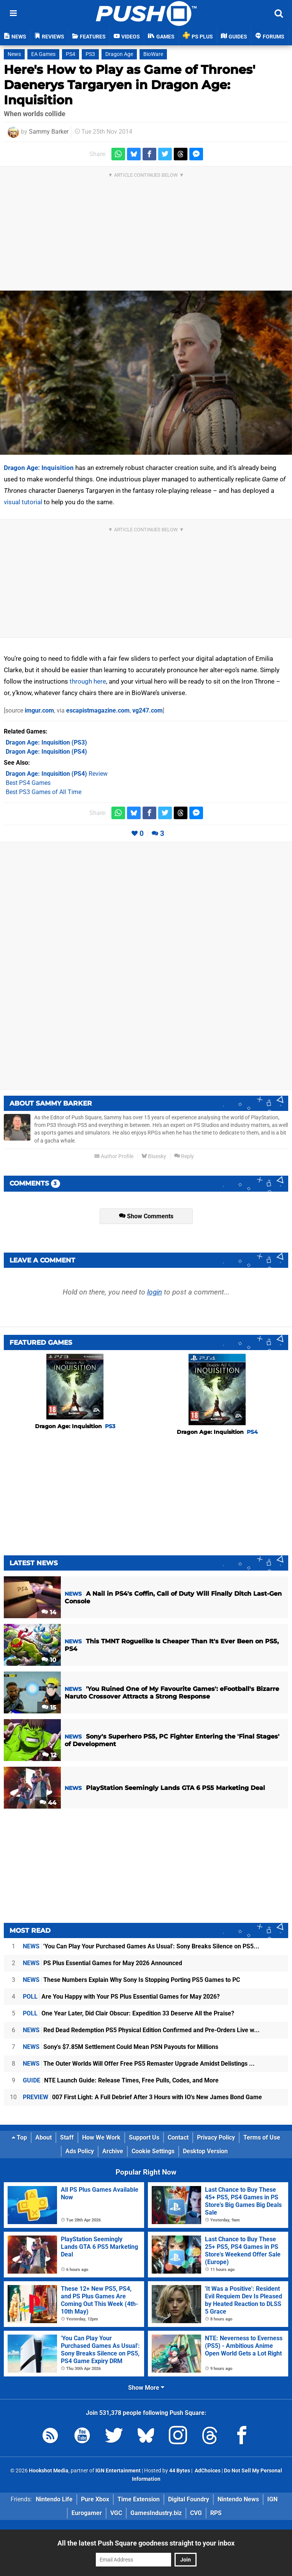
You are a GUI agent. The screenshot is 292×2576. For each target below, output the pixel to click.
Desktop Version (205, 2151)
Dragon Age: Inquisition (39, 467)
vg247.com (147, 710)
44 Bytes (179, 2470)
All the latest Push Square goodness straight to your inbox (146, 2543)
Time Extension (138, 2499)
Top (19, 2137)
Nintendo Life (54, 2499)
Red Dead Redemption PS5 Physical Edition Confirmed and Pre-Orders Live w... (141, 2030)
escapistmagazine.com (98, 710)
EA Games (43, 54)
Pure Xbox (95, 2499)
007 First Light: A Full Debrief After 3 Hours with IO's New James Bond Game (142, 2097)
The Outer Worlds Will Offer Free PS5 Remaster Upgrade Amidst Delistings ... (139, 2063)
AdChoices (207, 2470)
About (43, 2137)
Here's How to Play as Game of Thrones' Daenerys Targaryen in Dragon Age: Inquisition (129, 84)
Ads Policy (79, 2151)
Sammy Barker (48, 131)
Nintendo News (238, 2499)
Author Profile (113, 1156)
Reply (184, 1156)
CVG (196, 2513)
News (14, 54)
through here (88, 681)
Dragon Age (119, 54)
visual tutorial (23, 502)
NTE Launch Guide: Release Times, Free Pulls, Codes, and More (121, 2080)
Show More (146, 2387)
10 (48, 1660)
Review (57, 773)
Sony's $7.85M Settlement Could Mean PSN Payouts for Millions (120, 2046)
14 (48, 1612)
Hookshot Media (48, 2470)
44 (48, 1802)
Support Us (144, 2137)
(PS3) (46, 742)
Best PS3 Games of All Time (43, 792)
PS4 (70, 54)
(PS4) (46, 751)
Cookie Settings (153, 2151)
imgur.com (39, 710)
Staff (67, 2137)
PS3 (90, 54)
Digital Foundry (188, 2499)
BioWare (153, 54)
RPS (216, 2513)
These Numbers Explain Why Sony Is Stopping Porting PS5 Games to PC (131, 1979)
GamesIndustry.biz (156, 2513)
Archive (112, 2151)
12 (49, 1755)
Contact (178, 2137)
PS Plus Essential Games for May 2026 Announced (102, 1963)
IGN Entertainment (118, 2470)
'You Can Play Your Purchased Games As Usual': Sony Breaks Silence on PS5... (141, 1946)
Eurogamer (86, 2513)
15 (49, 1707)
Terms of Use (261, 2137)
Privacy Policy (216, 2137)
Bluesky (153, 1156)
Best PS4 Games (28, 782)
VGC (116, 2513)
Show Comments (146, 1216)
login (154, 1292)
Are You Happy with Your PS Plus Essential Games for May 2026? (121, 1996)
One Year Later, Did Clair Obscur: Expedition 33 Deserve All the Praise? (128, 2013)
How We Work (101, 2137)
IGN (272, 2499)
